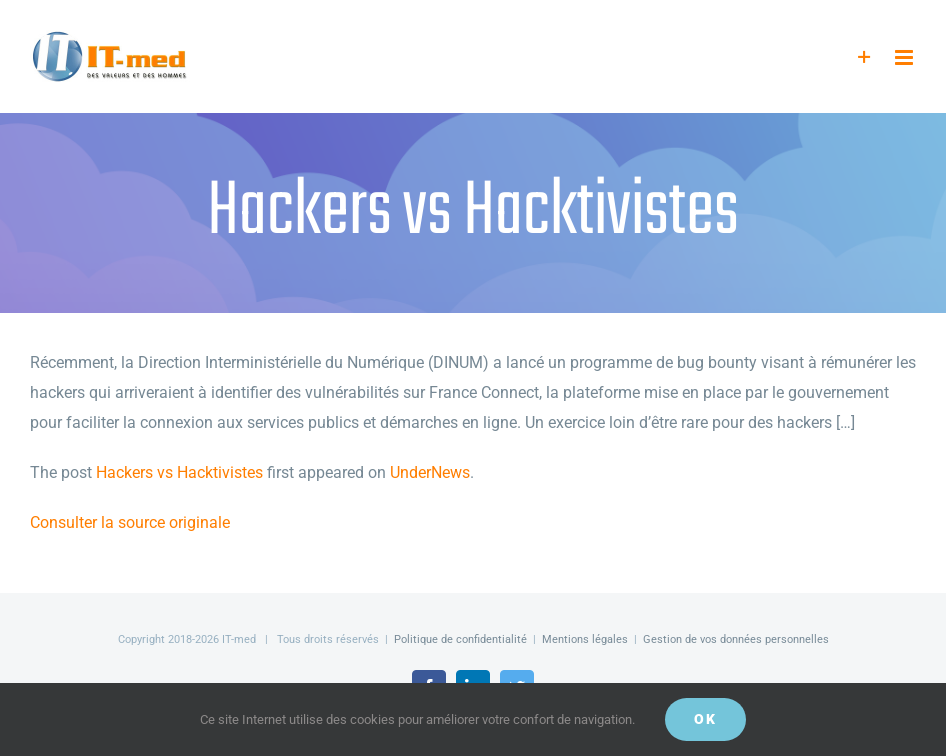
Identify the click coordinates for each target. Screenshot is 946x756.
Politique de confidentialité (460, 639)
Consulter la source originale (130, 522)
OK (705, 719)
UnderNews (430, 472)
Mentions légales (585, 639)
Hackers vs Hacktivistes (179, 472)
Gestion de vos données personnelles (736, 639)
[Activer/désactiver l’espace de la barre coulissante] (864, 57)
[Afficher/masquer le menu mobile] (905, 57)
